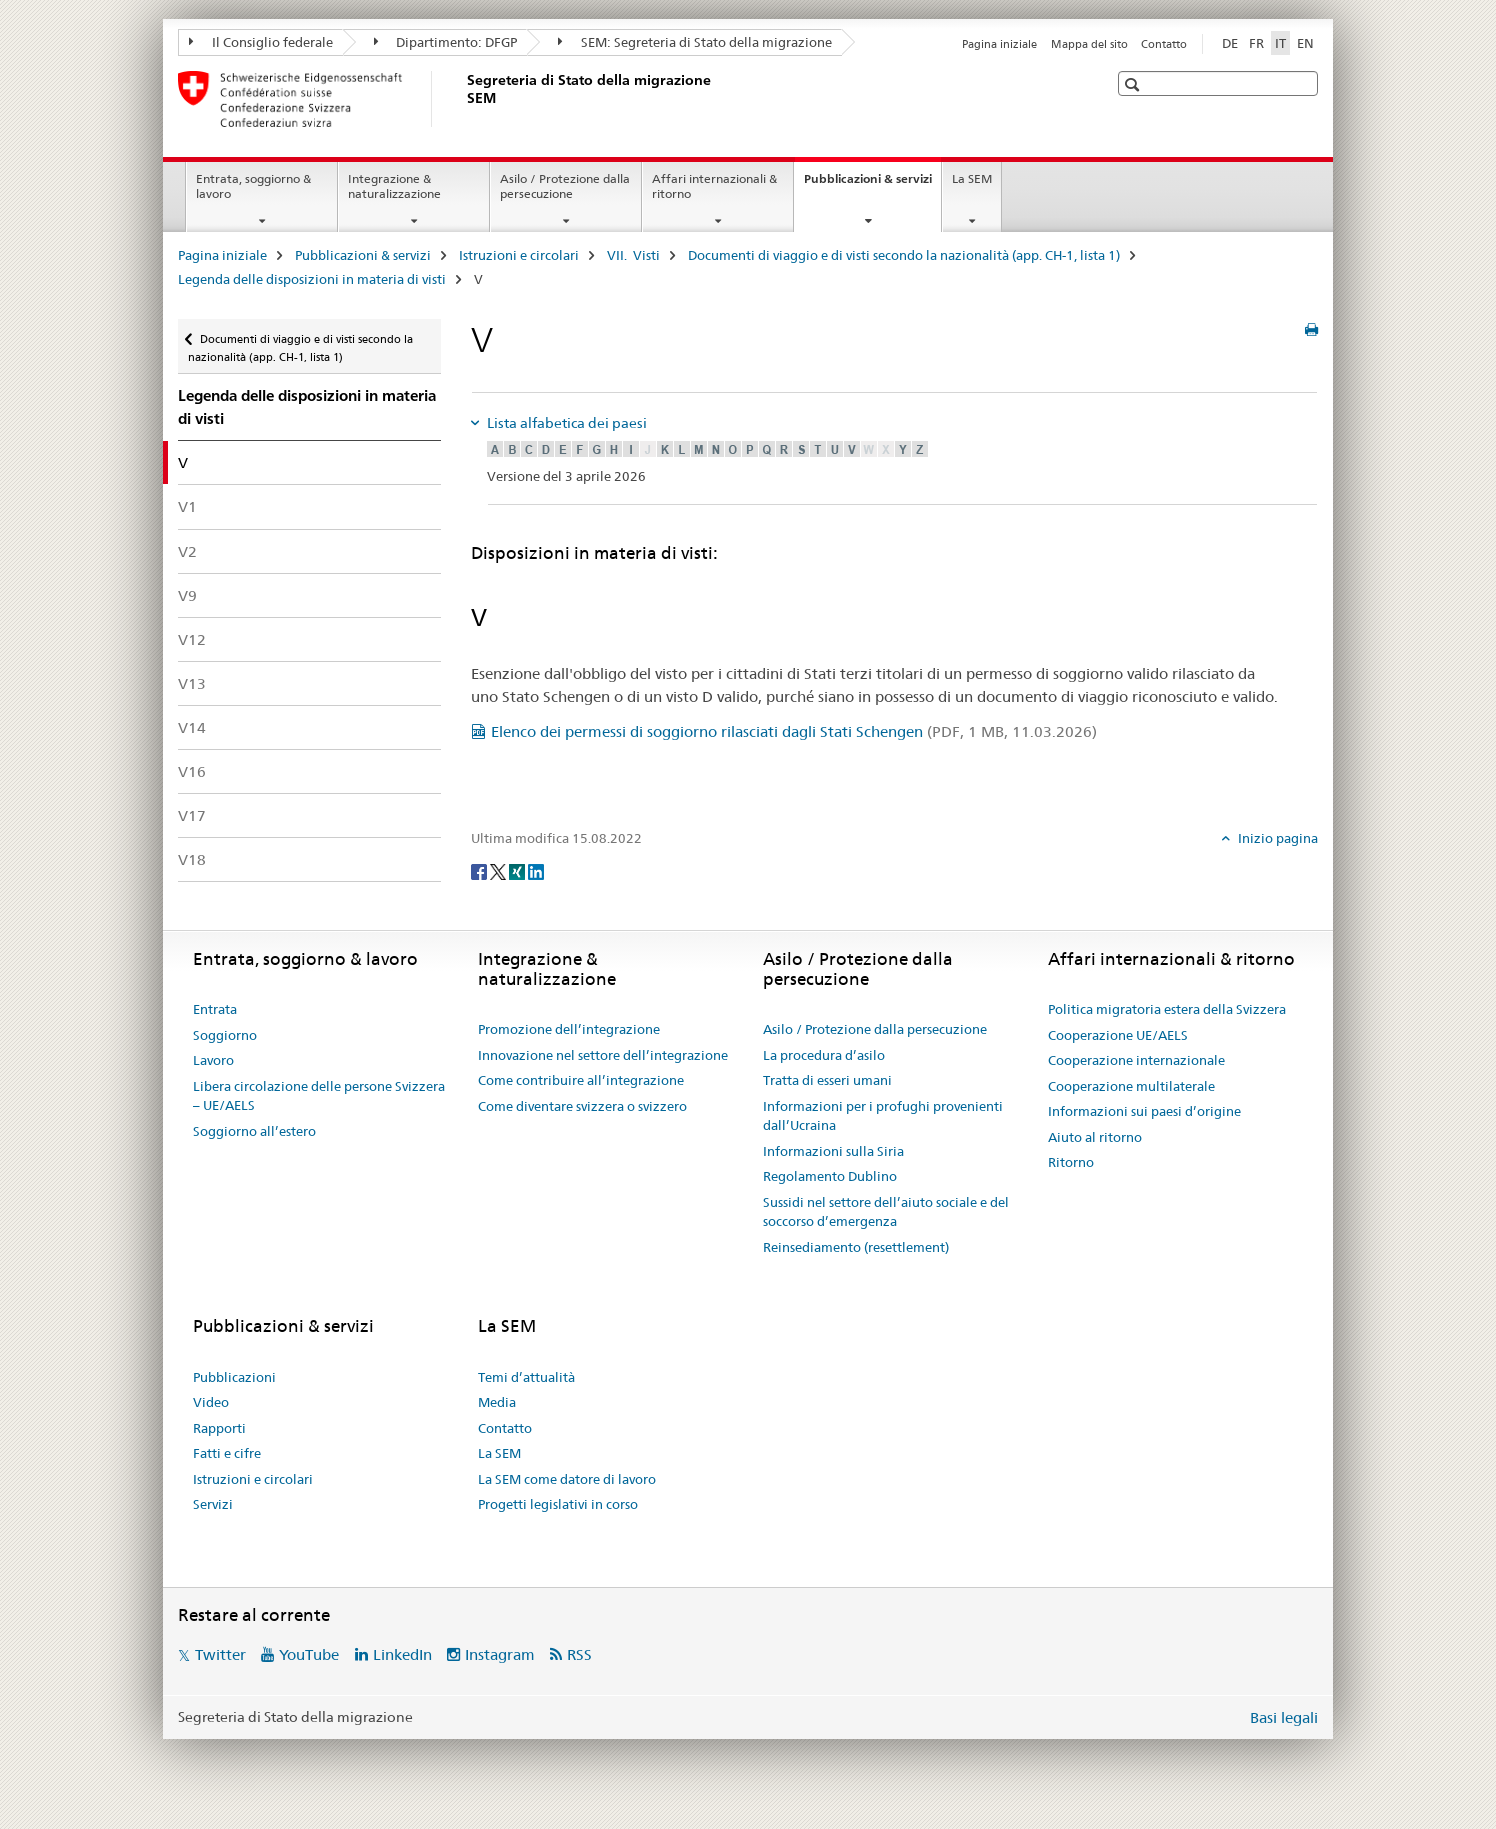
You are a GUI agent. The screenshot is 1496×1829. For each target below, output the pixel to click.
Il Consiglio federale (261, 42)
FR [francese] (1256, 43)
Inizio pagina (1276, 838)
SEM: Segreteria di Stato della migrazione (695, 42)
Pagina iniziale (999, 44)
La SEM (972, 178)
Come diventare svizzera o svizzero (582, 1106)
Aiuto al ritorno (1095, 1137)
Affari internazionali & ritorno (714, 186)
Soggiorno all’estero (254, 1131)
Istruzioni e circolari (519, 255)
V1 (187, 506)
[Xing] (518, 871)
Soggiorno (225, 1035)
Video (211, 1402)
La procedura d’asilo (824, 1055)
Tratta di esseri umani (827, 1080)
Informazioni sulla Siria (833, 1151)
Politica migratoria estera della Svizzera (1167, 1009)
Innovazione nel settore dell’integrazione (603, 1055)
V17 (192, 815)
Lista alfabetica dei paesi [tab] (565, 423)
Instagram (500, 1654)
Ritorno (1071, 1162)
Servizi (213, 1504)
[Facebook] (480, 871)
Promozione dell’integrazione (569, 1029)
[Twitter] (499, 871)
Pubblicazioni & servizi (872, 185)
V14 (192, 727)
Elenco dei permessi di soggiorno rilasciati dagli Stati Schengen (794, 731)
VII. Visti (633, 255)
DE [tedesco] (1230, 43)
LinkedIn (402, 1654)
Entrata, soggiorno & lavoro (253, 186)
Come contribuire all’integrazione (581, 1080)
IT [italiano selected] (1280, 43)
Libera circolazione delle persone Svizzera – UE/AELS (319, 1096)
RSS (579, 1654)
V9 (187, 595)
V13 (192, 683)
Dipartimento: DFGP (446, 42)
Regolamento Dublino (830, 1176)
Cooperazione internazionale (1136, 1060)
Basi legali (1284, 1717)
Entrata (215, 1009)
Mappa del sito (1089, 44)
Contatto (1164, 44)
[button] (1134, 84)
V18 (192, 859)
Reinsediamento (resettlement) (856, 1247)
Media (497, 1402)
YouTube (309, 1654)
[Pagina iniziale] (463, 99)
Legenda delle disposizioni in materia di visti (312, 279)
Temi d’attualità (526, 1377)
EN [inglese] (1305, 43)
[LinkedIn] (536, 871)
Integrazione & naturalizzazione (394, 186)
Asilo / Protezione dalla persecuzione (565, 186)
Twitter (220, 1654)
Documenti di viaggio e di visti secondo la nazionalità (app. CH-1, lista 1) (904, 255)
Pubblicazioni (234, 1377)
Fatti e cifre (227, 1453)
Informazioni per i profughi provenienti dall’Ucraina (883, 1116)
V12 (192, 639)
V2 (187, 551)
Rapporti (219, 1428)
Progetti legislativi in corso (558, 1504)
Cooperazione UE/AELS (1118, 1035)
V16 (192, 771)
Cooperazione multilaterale (1131, 1086)
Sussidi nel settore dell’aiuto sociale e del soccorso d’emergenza (886, 1212)
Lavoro (213, 1060)
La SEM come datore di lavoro (567, 1479)
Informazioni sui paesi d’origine (1144, 1111)
